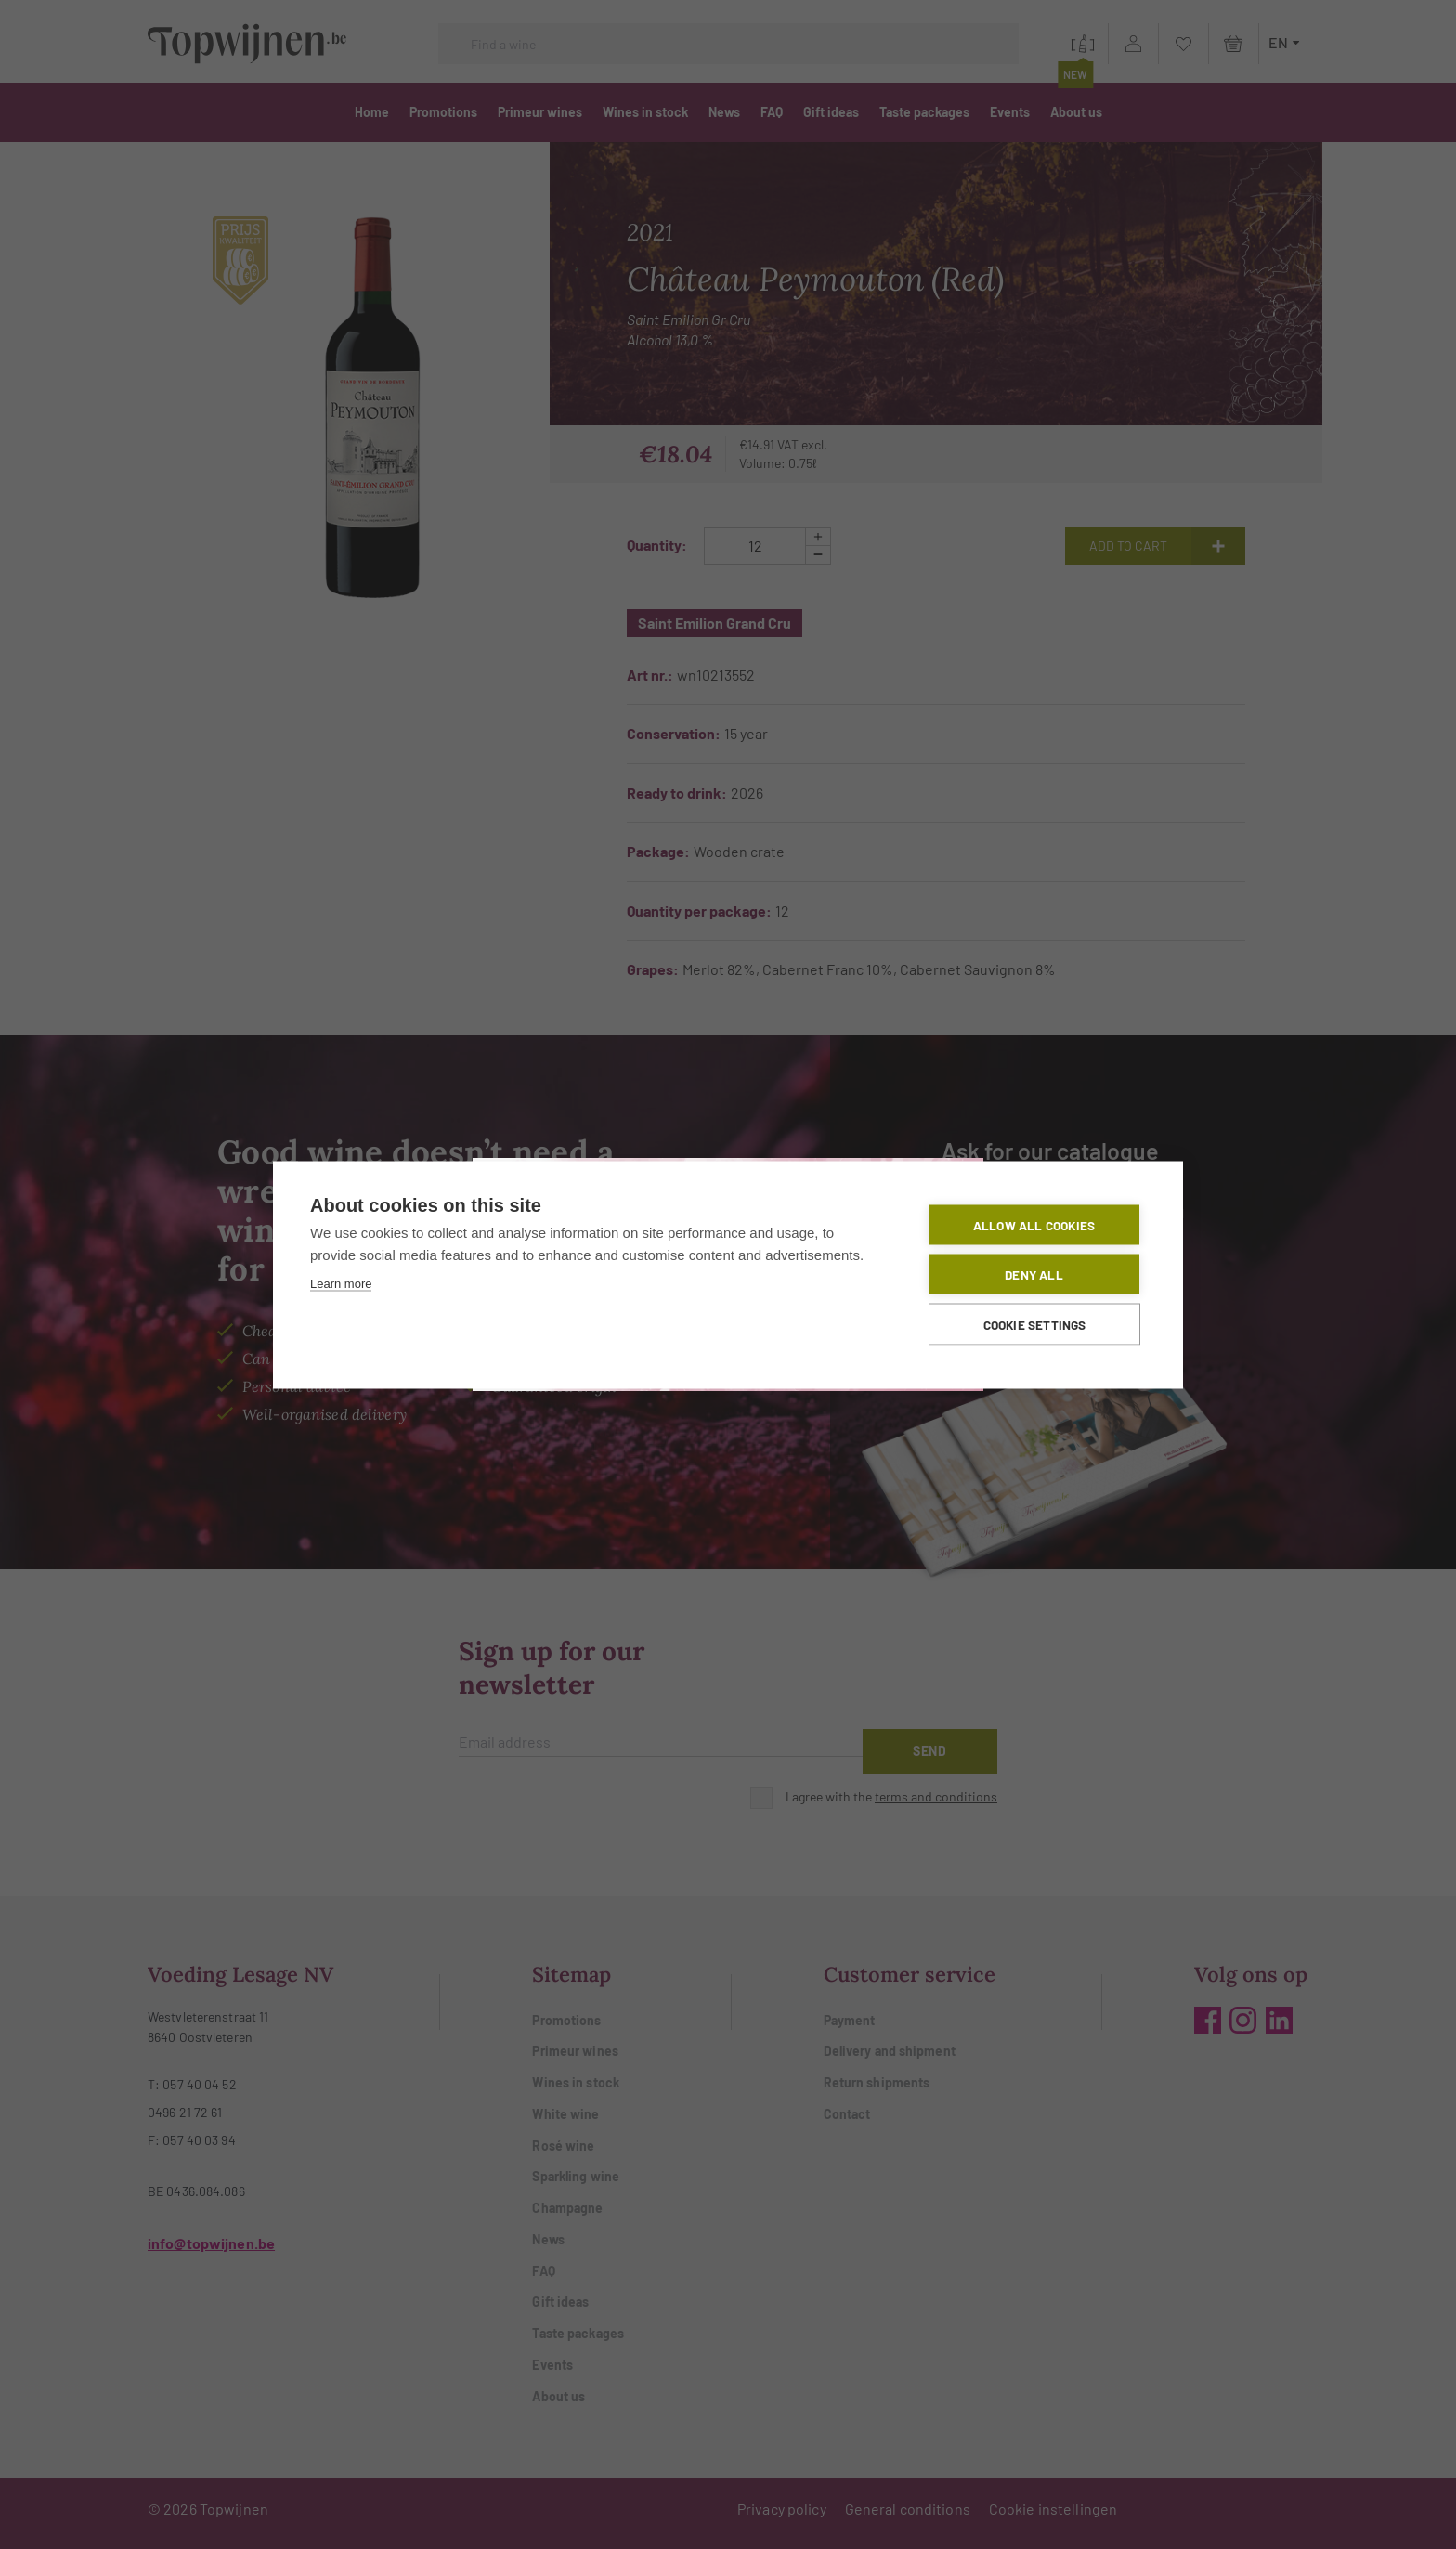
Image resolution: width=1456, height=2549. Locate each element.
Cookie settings (1034, 1323)
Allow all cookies (1034, 1223)
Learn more (340, 1282)
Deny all (1034, 1273)
